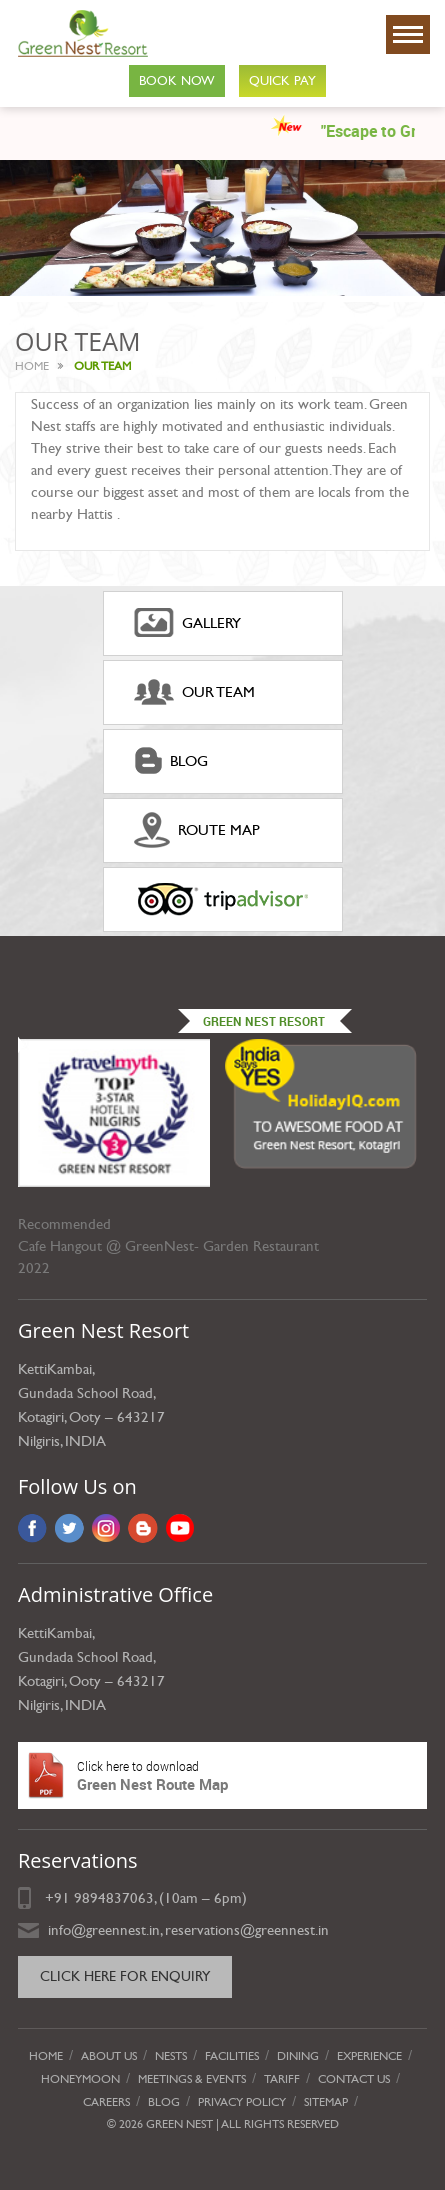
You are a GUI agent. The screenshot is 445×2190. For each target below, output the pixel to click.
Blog (171, 761)
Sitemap (326, 2102)
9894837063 (114, 1898)
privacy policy (242, 2102)
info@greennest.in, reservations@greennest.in (188, 1930)
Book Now (177, 81)
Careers (106, 2102)
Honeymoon (80, 2079)
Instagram (106, 1528)
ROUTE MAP (197, 830)
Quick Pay (282, 81)
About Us (109, 2056)
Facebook (32, 1528)
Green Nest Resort (264, 1021)
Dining (298, 2056)
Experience (369, 2056)
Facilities (232, 2056)
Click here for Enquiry (125, 1976)
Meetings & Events (192, 2079)
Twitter (69, 1528)
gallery (187, 623)
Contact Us (354, 2079)
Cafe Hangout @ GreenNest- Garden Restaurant (168, 1246)
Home (32, 366)
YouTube (180, 1528)
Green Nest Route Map (222, 1775)
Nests (171, 2056)
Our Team (194, 692)
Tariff (282, 2079)
